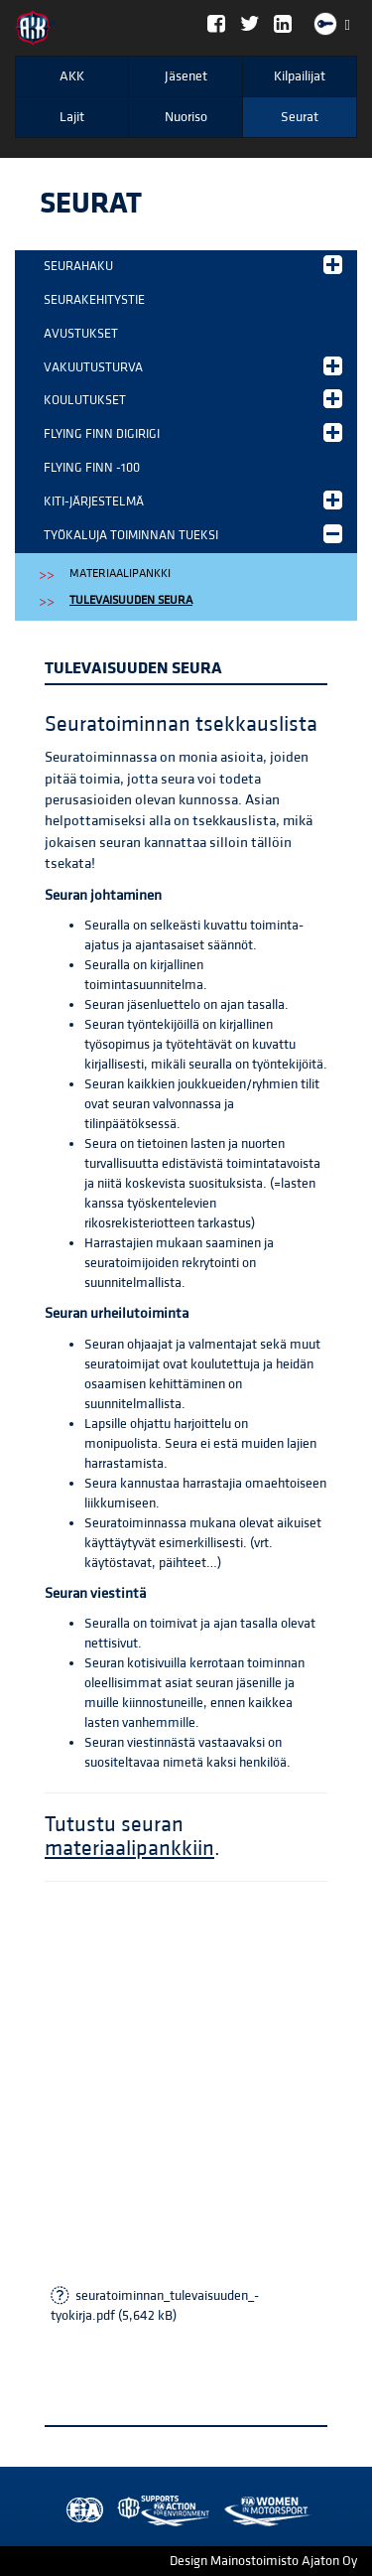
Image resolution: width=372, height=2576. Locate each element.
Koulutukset (193, 398)
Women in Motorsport (159, 2511)
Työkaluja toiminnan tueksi (193, 533)
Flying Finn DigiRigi (193, 432)
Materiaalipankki (120, 573)
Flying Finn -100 (92, 468)
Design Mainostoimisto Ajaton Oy (263, 2561)
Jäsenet (186, 76)
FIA (80, 2511)
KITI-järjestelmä (193, 500)
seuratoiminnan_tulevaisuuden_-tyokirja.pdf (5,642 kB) (155, 2306)
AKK (72, 76)
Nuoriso (186, 117)
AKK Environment (120, 2511)
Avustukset (81, 334)
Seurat (299, 117)
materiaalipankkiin (129, 1848)
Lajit (72, 117)
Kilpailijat (299, 76)
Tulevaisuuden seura (130, 600)
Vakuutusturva (193, 366)
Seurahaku (193, 264)
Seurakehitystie (94, 300)
